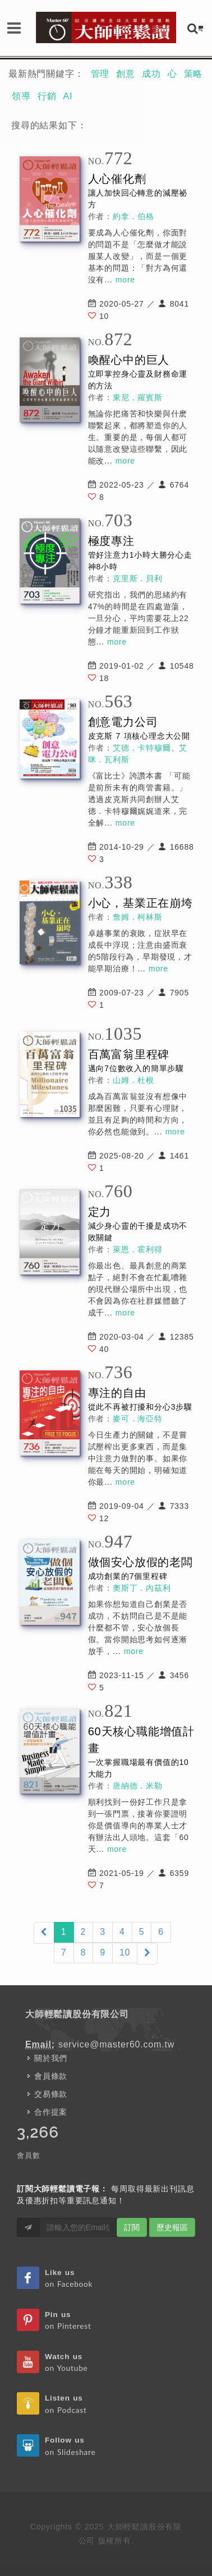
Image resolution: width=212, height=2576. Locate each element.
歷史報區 (172, 2227)
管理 (100, 73)
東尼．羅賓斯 (138, 397)
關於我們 (50, 2058)
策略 (193, 73)
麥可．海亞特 (138, 1418)
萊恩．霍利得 (138, 1249)
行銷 (47, 96)
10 (124, 1952)
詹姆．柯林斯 (138, 916)
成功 (151, 73)
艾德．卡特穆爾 (142, 747)
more (125, 279)
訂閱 (132, 2227)
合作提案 (50, 2111)
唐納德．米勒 (138, 1785)
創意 (125, 73)
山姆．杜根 (133, 1080)
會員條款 (50, 2076)
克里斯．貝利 (138, 578)
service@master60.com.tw (116, 2044)
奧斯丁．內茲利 (142, 1587)
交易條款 (50, 2093)
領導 (21, 96)
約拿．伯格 (133, 216)
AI (67, 96)
